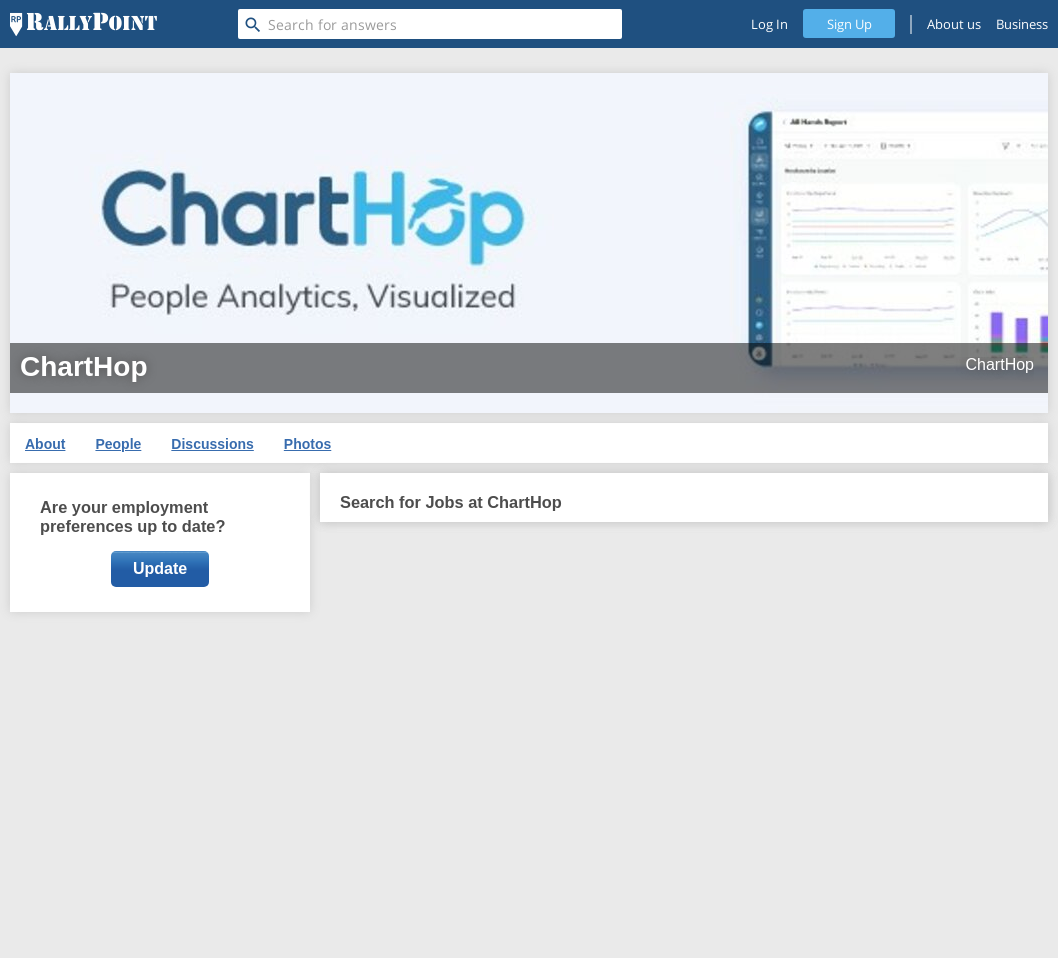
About (45, 444)
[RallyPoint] (83, 24)
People (118, 444)
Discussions (212, 444)
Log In (769, 24)
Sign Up (849, 24)
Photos (307, 444)
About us (954, 24)
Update (160, 568)
